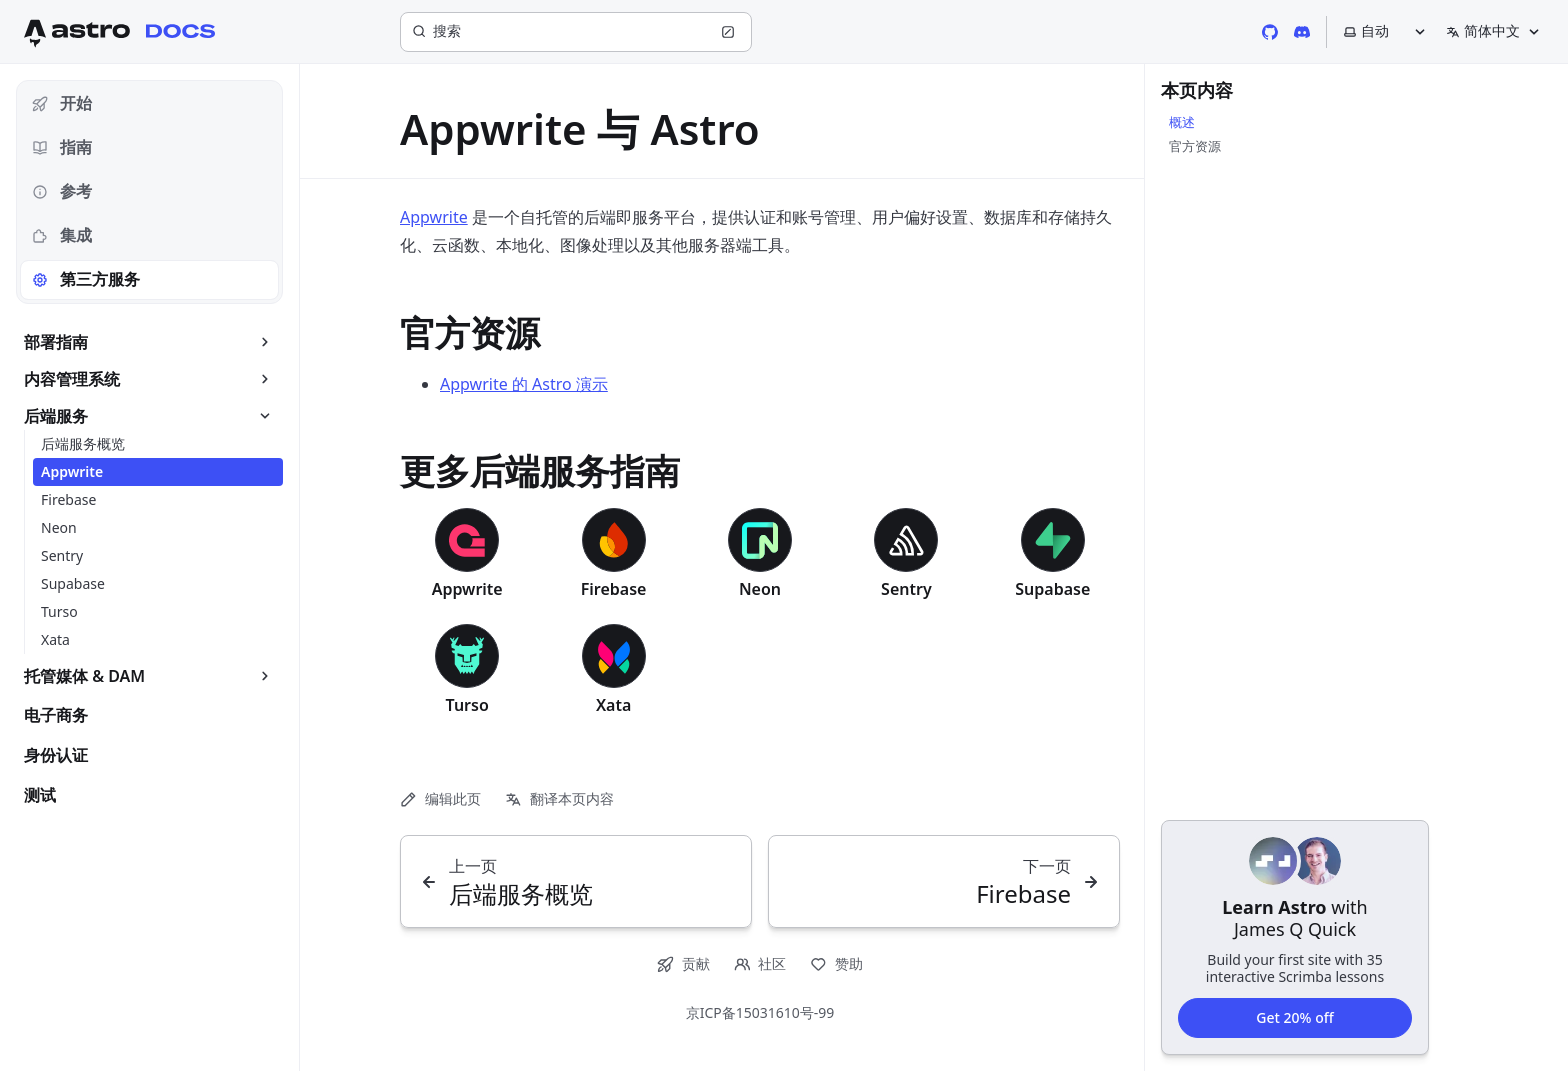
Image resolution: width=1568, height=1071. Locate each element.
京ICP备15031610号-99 (760, 1012)
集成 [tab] (62, 235)
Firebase (614, 589)
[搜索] (576, 32)
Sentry (906, 589)
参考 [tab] (62, 191)
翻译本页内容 (559, 798)
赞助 (836, 963)
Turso (467, 705)
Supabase (1052, 589)
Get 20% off (1294, 1016)
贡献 (683, 963)
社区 (760, 963)
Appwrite (434, 217)
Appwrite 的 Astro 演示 (524, 384)
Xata (613, 705)
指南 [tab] (62, 147)
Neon (760, 589)
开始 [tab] (62, 103)
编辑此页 (440, 798)
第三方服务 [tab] (86, 279)
